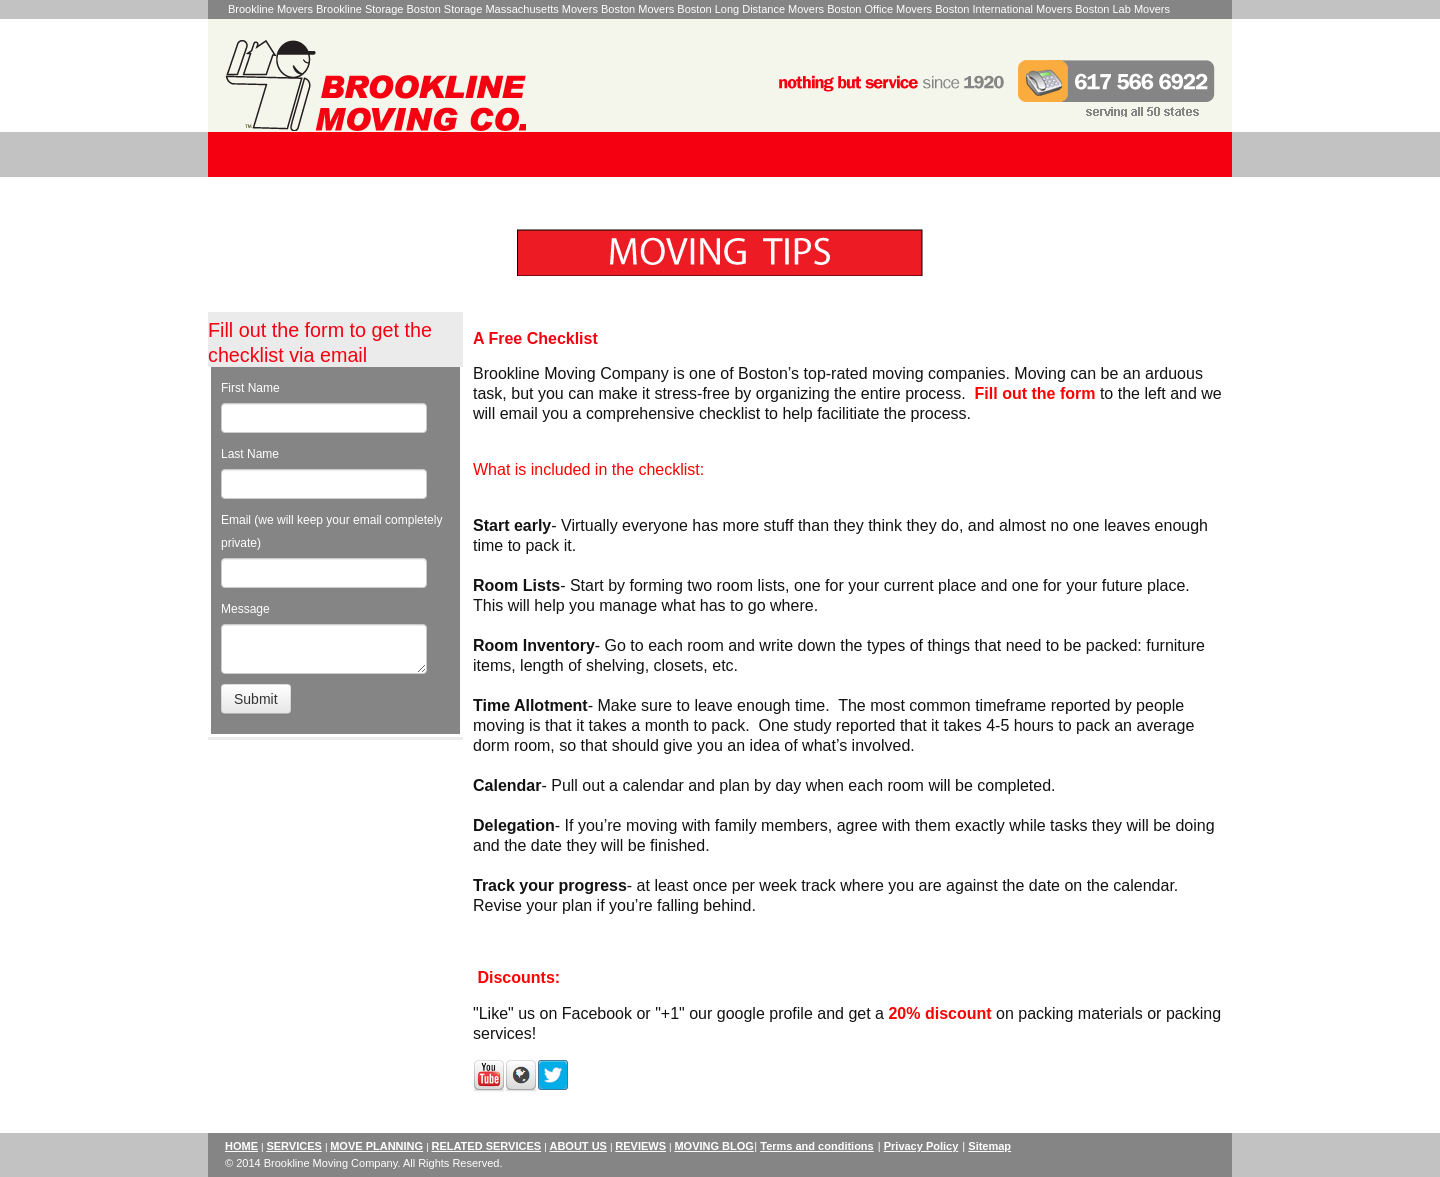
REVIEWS (640, 1146)
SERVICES (293, 1146)
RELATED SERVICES (486, 1146)
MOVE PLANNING (376, 1146)
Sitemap (989, 1146)
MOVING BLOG (713, 1146)
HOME (241, 1146)
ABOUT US (577, 1146)
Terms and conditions (816, 1146)
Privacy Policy (921, 1146)
